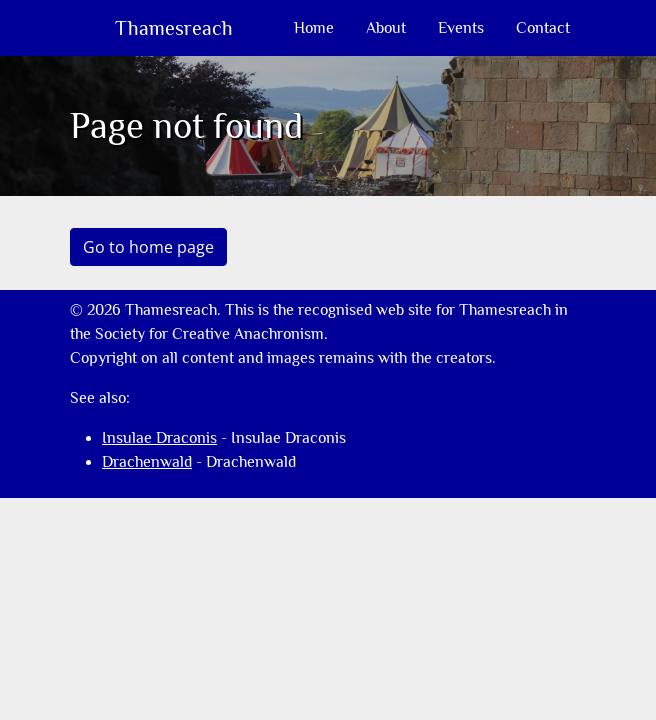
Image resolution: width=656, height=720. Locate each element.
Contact (543, 28)
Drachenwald (147, 462)
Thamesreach (171, 28)
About (386, 28)
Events (461, 28)
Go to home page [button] (148, 247)
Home (314, 28)
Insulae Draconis (159, 438)
